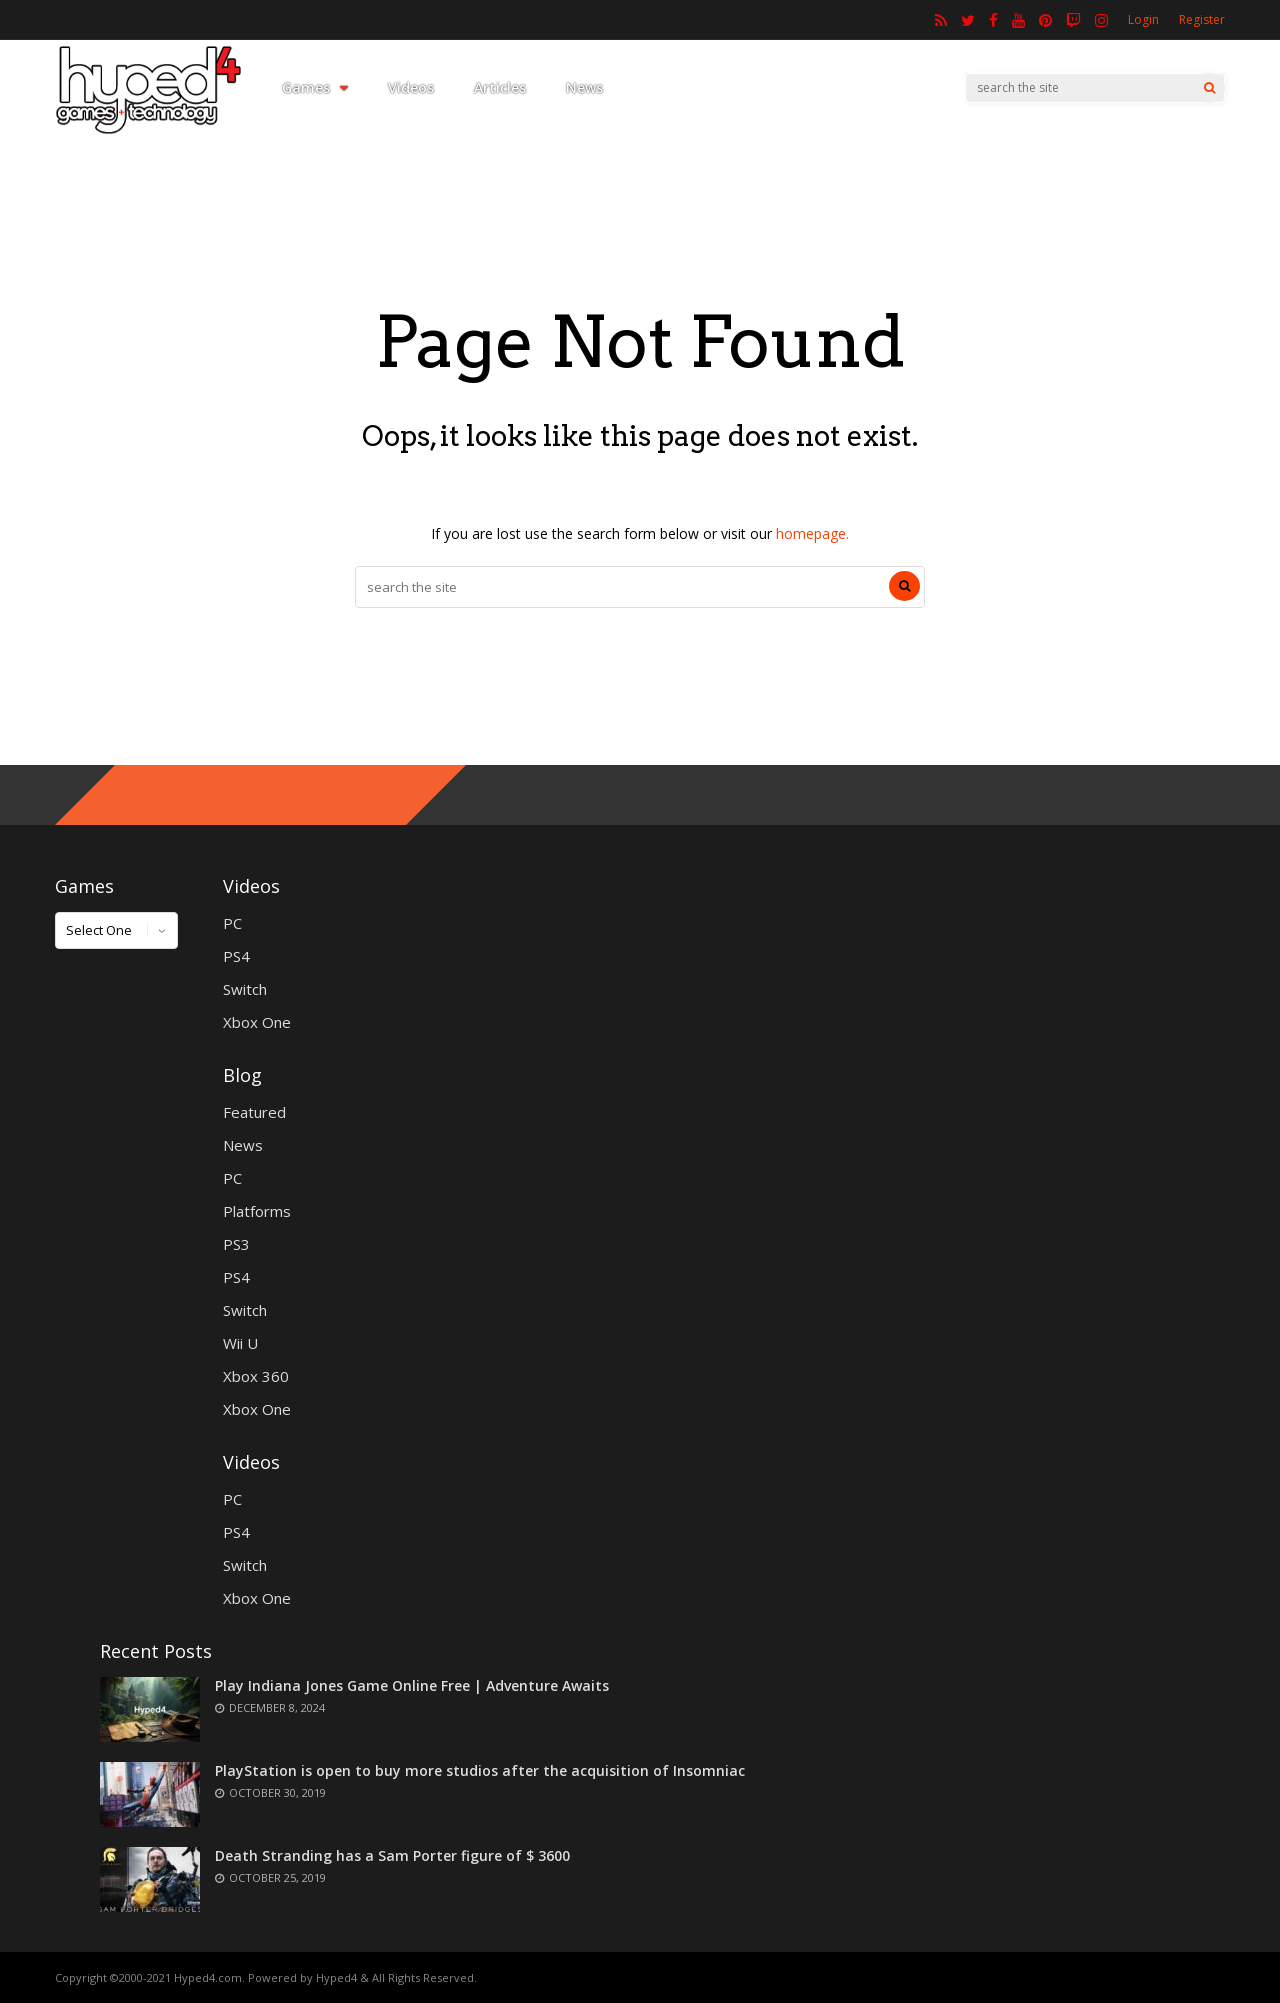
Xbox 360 (256, 1376)
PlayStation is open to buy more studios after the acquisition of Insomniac (480, 1770)
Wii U (240, 1343)
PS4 (236, 956)
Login (1143, 19)
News (584, 87)
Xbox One (257, 1022)
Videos (411, 87)
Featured (254, 1112)
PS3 (236, 1244)
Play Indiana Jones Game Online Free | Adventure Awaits (412, 1685)
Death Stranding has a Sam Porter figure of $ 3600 (392, 1855)
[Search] (1209, 88)
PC (232, 923)
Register (1202, 19)
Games (315, 87)
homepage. (812, 533)
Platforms (257, 1211)
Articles (500, 87)
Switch (245, 989)
